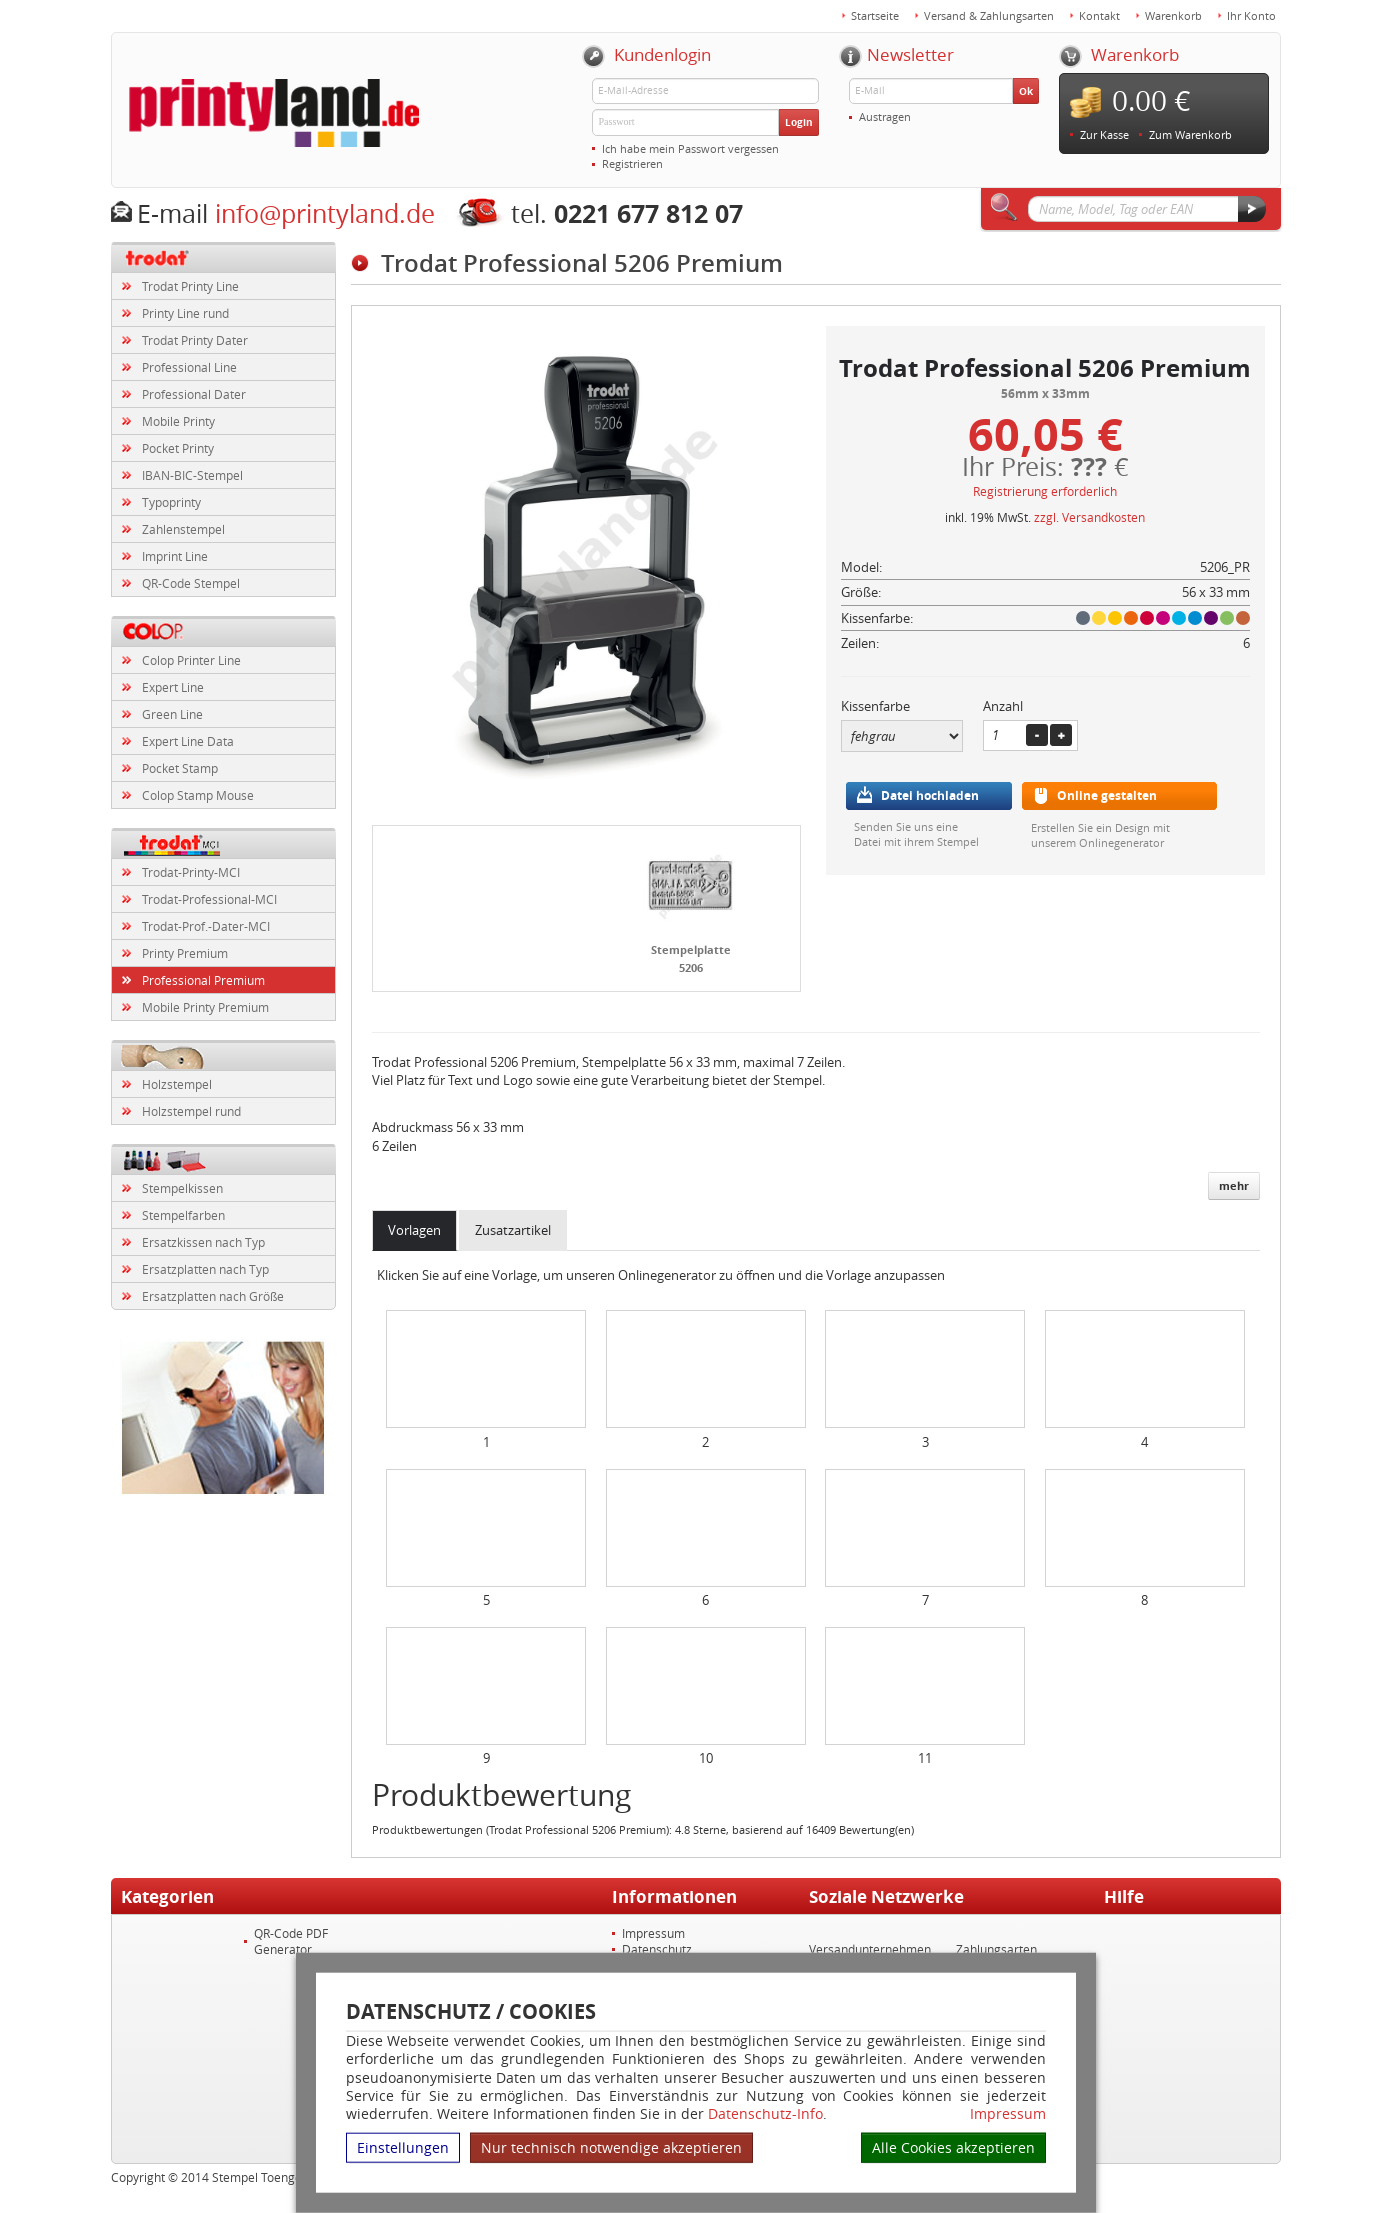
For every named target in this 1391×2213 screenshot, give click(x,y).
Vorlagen (414, 1230)
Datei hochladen (930, 795)
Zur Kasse (1104, 134)
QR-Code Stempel (191, 583)
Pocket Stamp (180, 768)
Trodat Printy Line (190, 286)
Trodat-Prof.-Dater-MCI (206, 926)
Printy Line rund (185, 313)
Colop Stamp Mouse (198, 795)
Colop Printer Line (191, 660)
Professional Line (189, 367)
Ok (1026, 91)
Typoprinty (171, 502)
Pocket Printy (178, 448)
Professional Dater (194, 394)
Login (799, 122)
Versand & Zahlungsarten (989, 15)
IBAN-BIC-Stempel (192, 475)
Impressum (1008, 2114)
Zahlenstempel (183, 529)
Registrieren (632, 163)
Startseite (875, 15)
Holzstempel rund (191, 1111)
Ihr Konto (1251, 15)
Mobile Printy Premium (205, 1007)
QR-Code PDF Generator (291, 1941)
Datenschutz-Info (765, 2113)
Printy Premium (185, 953)
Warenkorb (1173, 15)
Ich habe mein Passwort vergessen (690, 148)
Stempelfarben (183, 1215)
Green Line (172, 714)
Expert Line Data (188, 741)
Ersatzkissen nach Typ (203, 1242)
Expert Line (173, 687)
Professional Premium (203, 980)
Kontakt (1099, 15)
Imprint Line (175, 556)
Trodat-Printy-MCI (191, 872)
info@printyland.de (325, 213)
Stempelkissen (182, 1188)
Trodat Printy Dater (195, 340)
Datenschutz (657, 1949)
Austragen (885, 116)
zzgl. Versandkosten (1089, 517)
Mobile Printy (178, 421)
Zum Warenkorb (1190, 134)
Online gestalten (1107, 795)
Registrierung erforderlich (1045, 491)
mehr (1234, 1185)
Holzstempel (177, 1084)
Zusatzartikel (513, 1230)
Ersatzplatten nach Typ (205, 1269)
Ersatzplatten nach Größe (213, 1296)
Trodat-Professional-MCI (209, 899)
